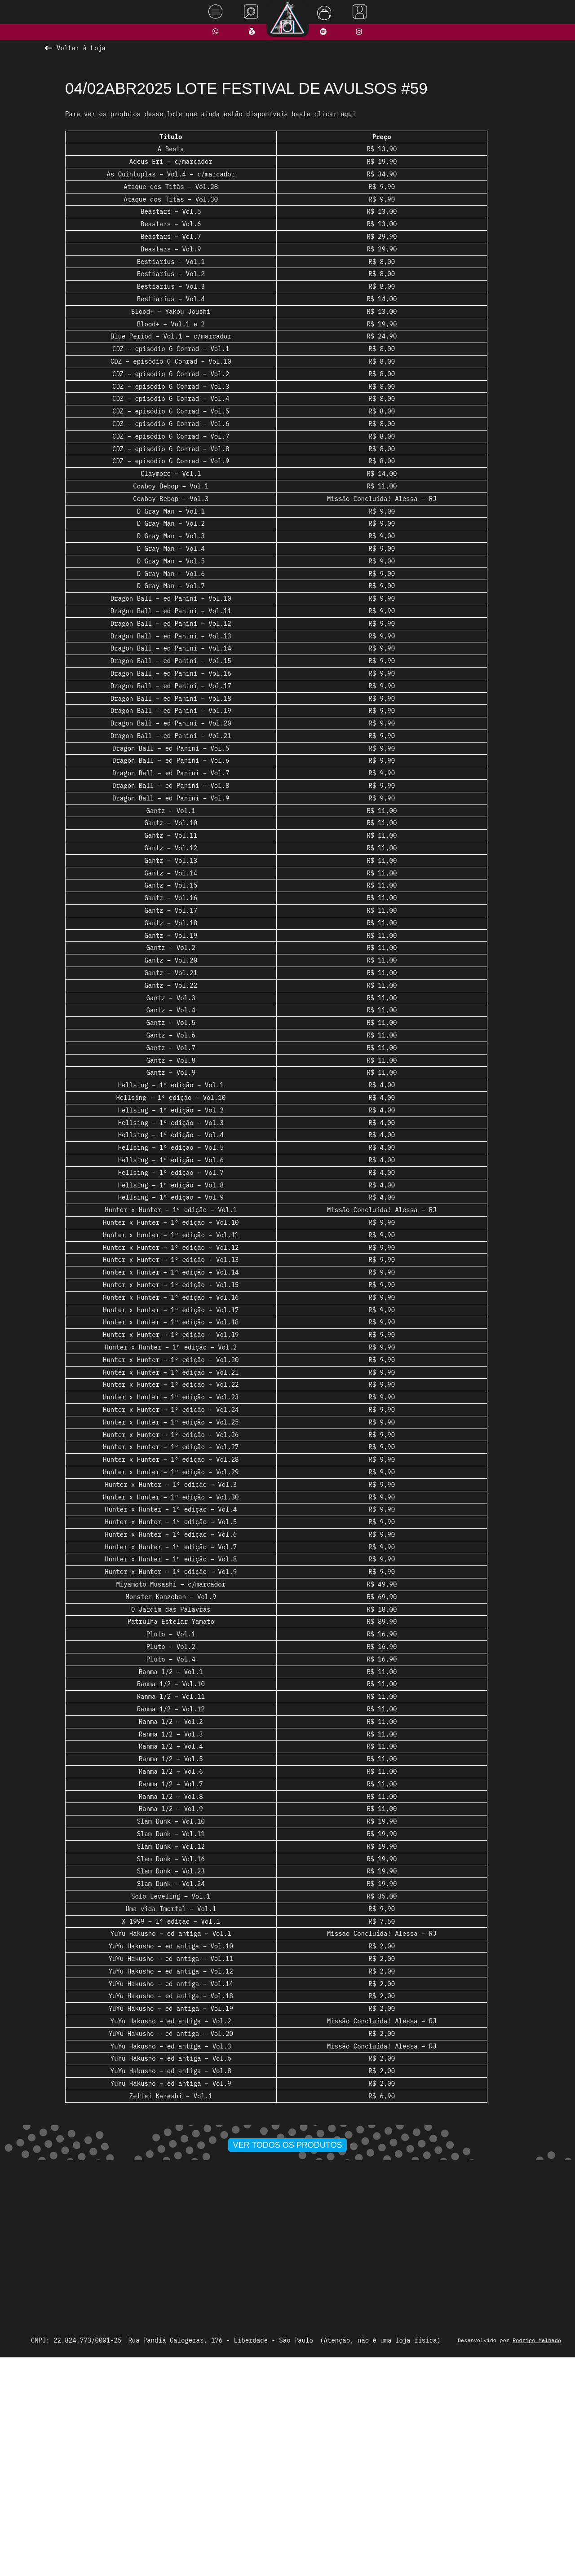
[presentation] (120, 2234)
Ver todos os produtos (288, 2356)
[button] (258, 2338)
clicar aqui (334, 114)
